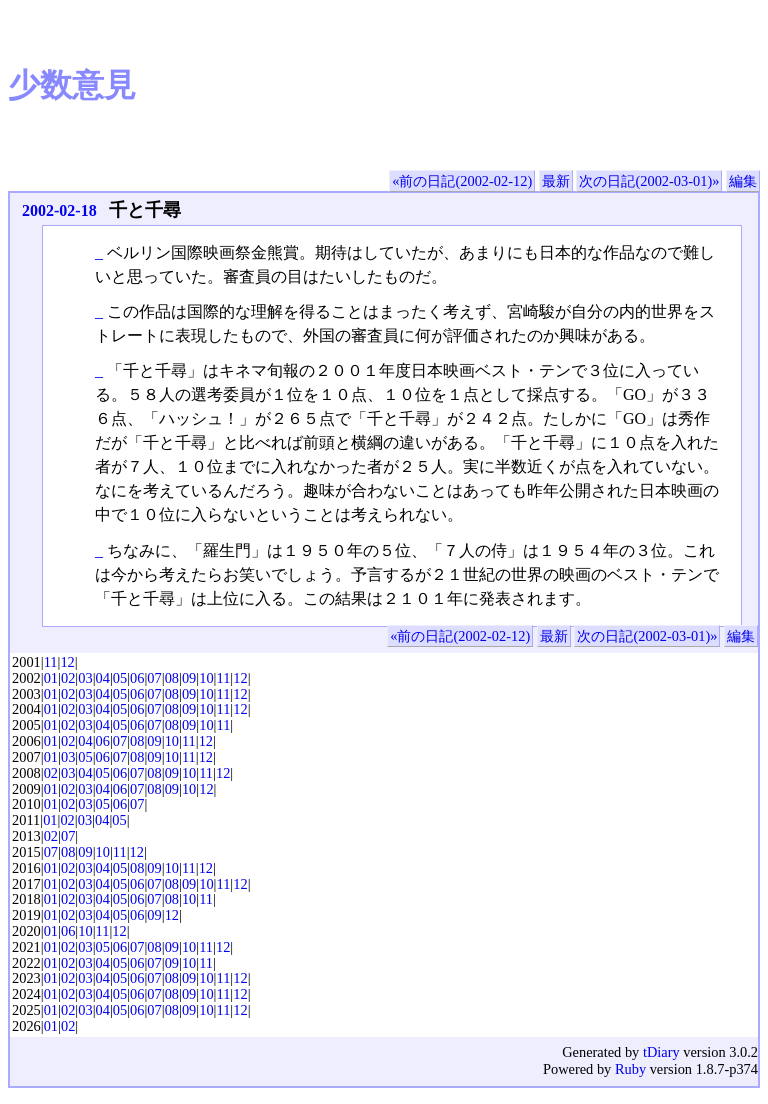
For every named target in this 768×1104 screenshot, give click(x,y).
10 (206, 678)
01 (51, 678)
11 (51, 662)
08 (172, 678)
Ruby (630, 1069)
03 (85, 678)
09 (189, 678)
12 (67, 662)
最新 (556, 181)
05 (120, 678)
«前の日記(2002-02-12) (462, 181)
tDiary (661, 1052)
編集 (743, 181)
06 (137, 678)
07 (154, 678)
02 (68, 678)
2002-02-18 (59, 210)
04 (103, 678)
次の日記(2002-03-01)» (649, 181)
